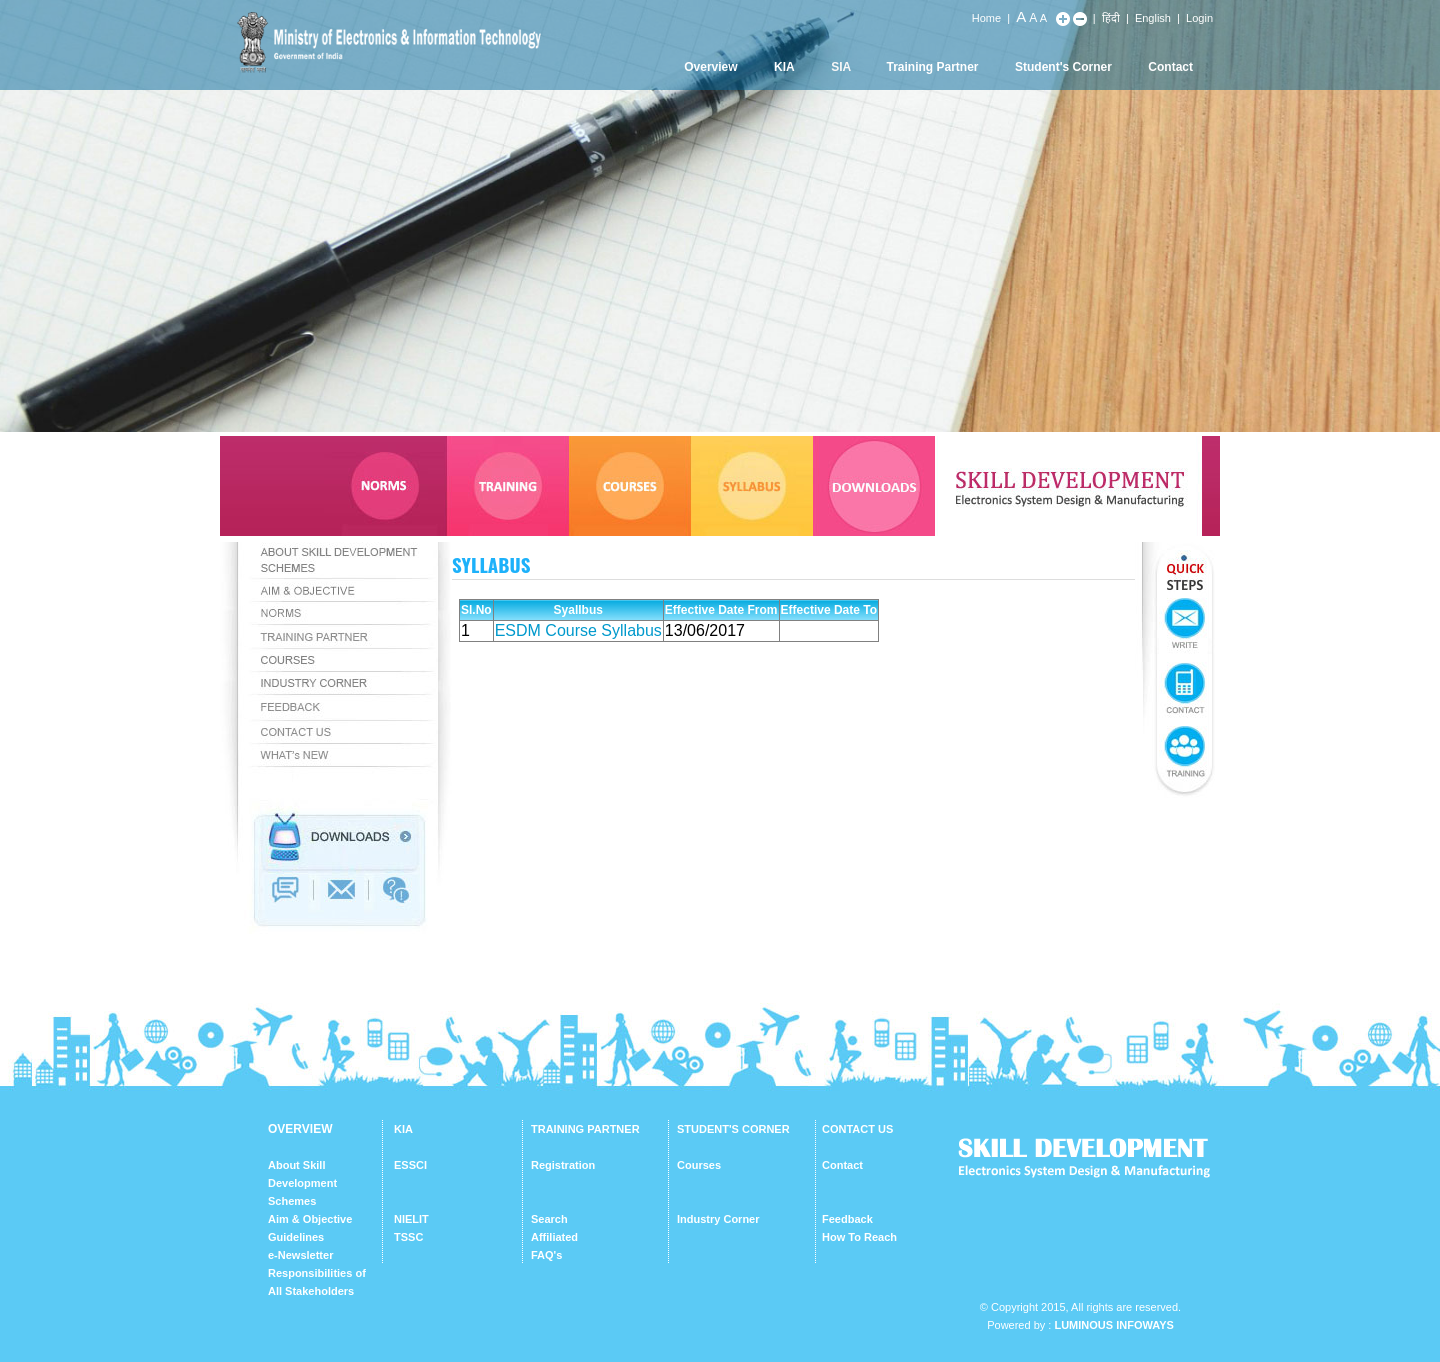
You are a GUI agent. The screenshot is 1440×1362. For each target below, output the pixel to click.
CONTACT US (857, 1129)
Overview (710, 67)
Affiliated (554, 1237)
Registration (563, 1165)
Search (549, 1219)
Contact (1170, 67)
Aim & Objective (310, 1219)
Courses (699, 1165)
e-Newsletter (300, 1255)
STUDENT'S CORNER (733, 1129)
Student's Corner (1063, 67)
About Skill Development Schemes (302, 1183)
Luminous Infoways (1113, 1325)
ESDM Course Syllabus (578, 630)
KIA (784, 67)
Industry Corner (718, 1219)
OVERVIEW (300, 1129)
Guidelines (296, 1237)
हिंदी (1111, 18)
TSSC (408, 1237)
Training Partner (933, 67)
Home (986, 18)
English (1153, 18)
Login (1199, 18)
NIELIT (411, 1219)
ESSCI (410, 1165)
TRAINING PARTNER (585, 1129)
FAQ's (546, 1255)
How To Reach (859, 1237)
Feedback (847, 1219)
